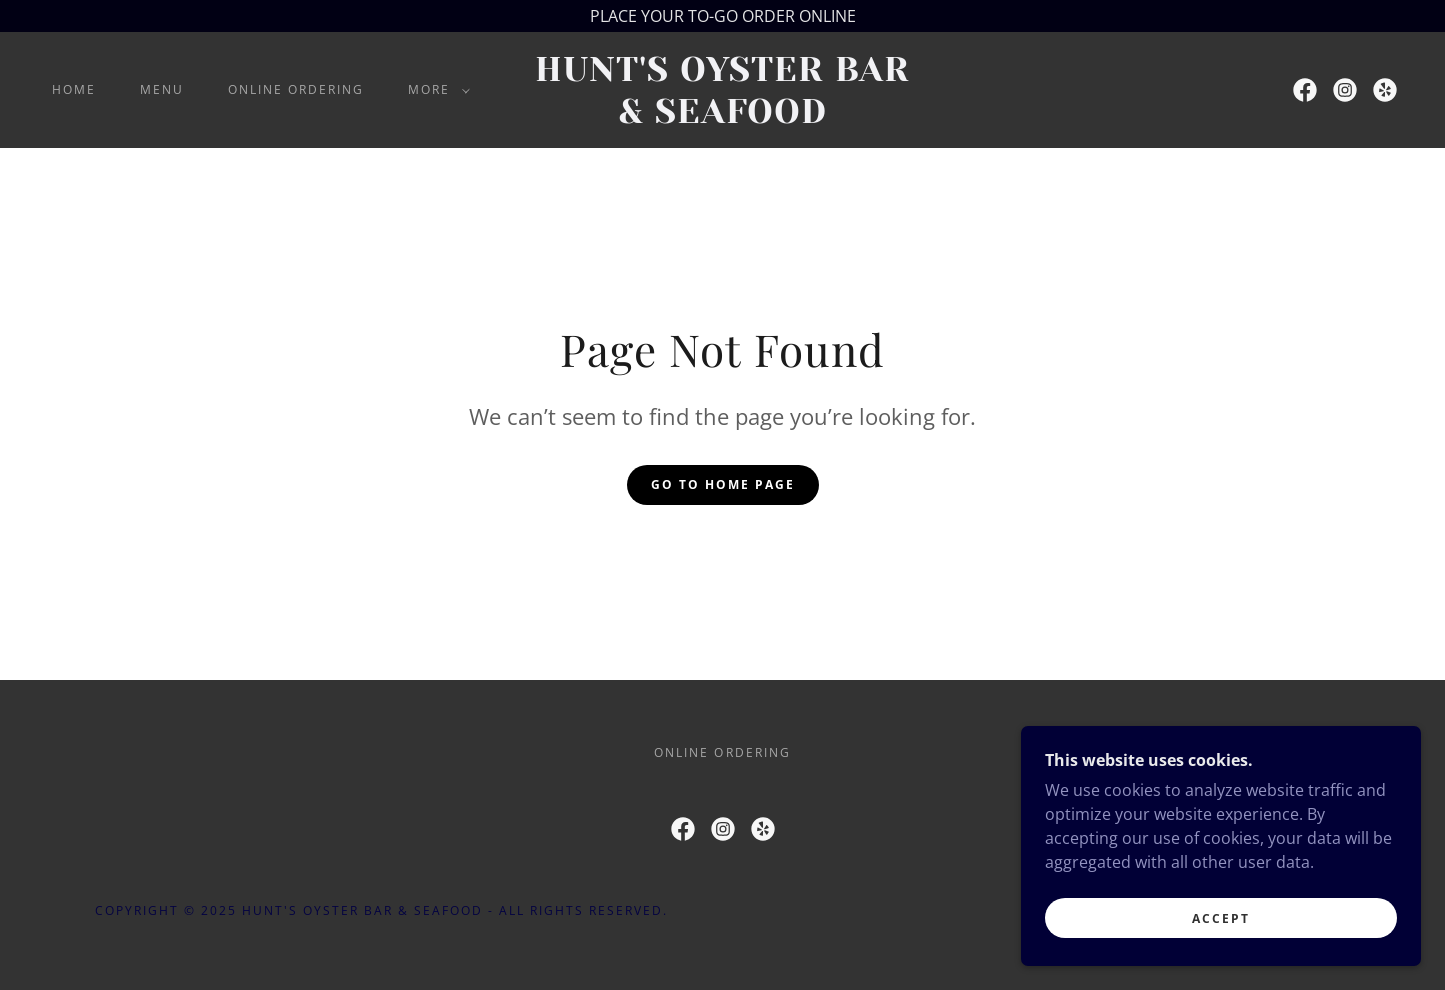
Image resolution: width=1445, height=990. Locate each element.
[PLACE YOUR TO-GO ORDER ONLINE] (722, 16)
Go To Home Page (723, 484)
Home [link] (74, 89)
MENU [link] (162, 89)
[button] (435, 90)
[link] (723, 117)
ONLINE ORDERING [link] (296, 89)
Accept (1221, 918)
